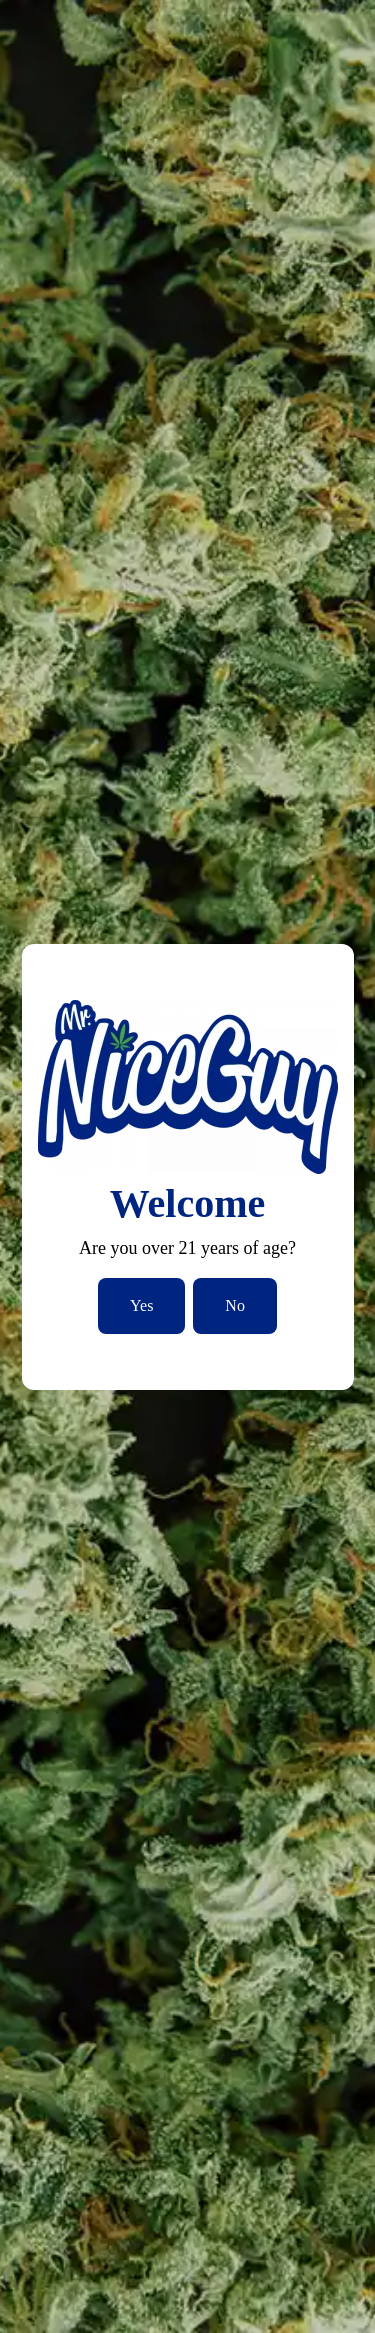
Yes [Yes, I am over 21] (141, 1305)
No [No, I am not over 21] (235, 1305)
